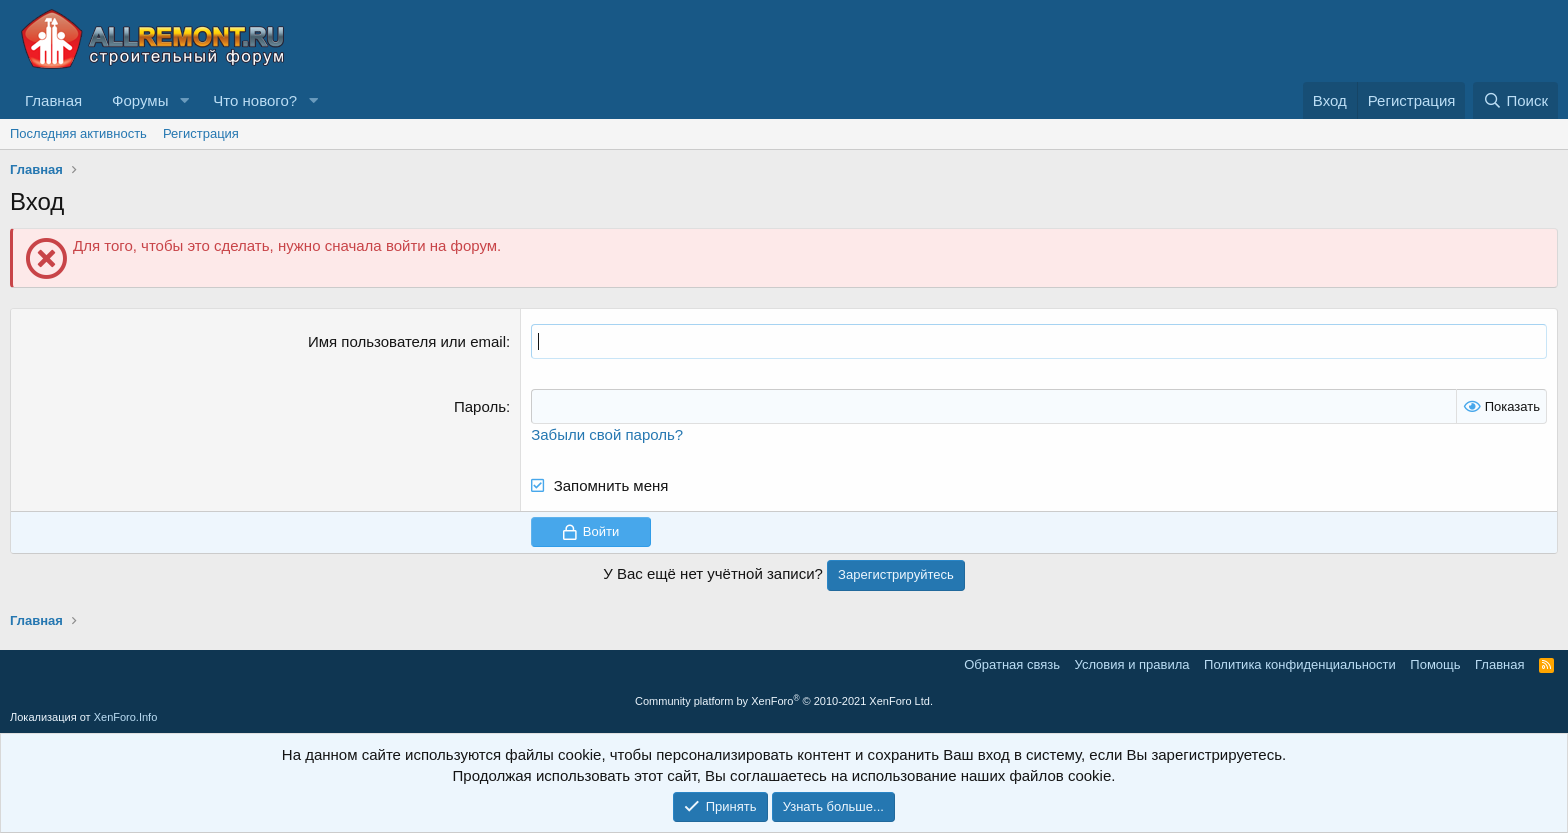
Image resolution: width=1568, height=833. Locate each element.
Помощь (1435, 664)
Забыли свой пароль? (607, 434)
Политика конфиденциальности (1300, 664)
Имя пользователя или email (407, 341)
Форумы (140, 100)
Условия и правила (1132, 664)
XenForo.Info (126, 717)
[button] (184, 100)
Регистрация (201, 133)
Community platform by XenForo (784, 701)
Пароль (480, 406)
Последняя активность (78, 133)
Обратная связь (1012, 664)
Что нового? (255, 100)
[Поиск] (1515, 100)
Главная (53, 100)
